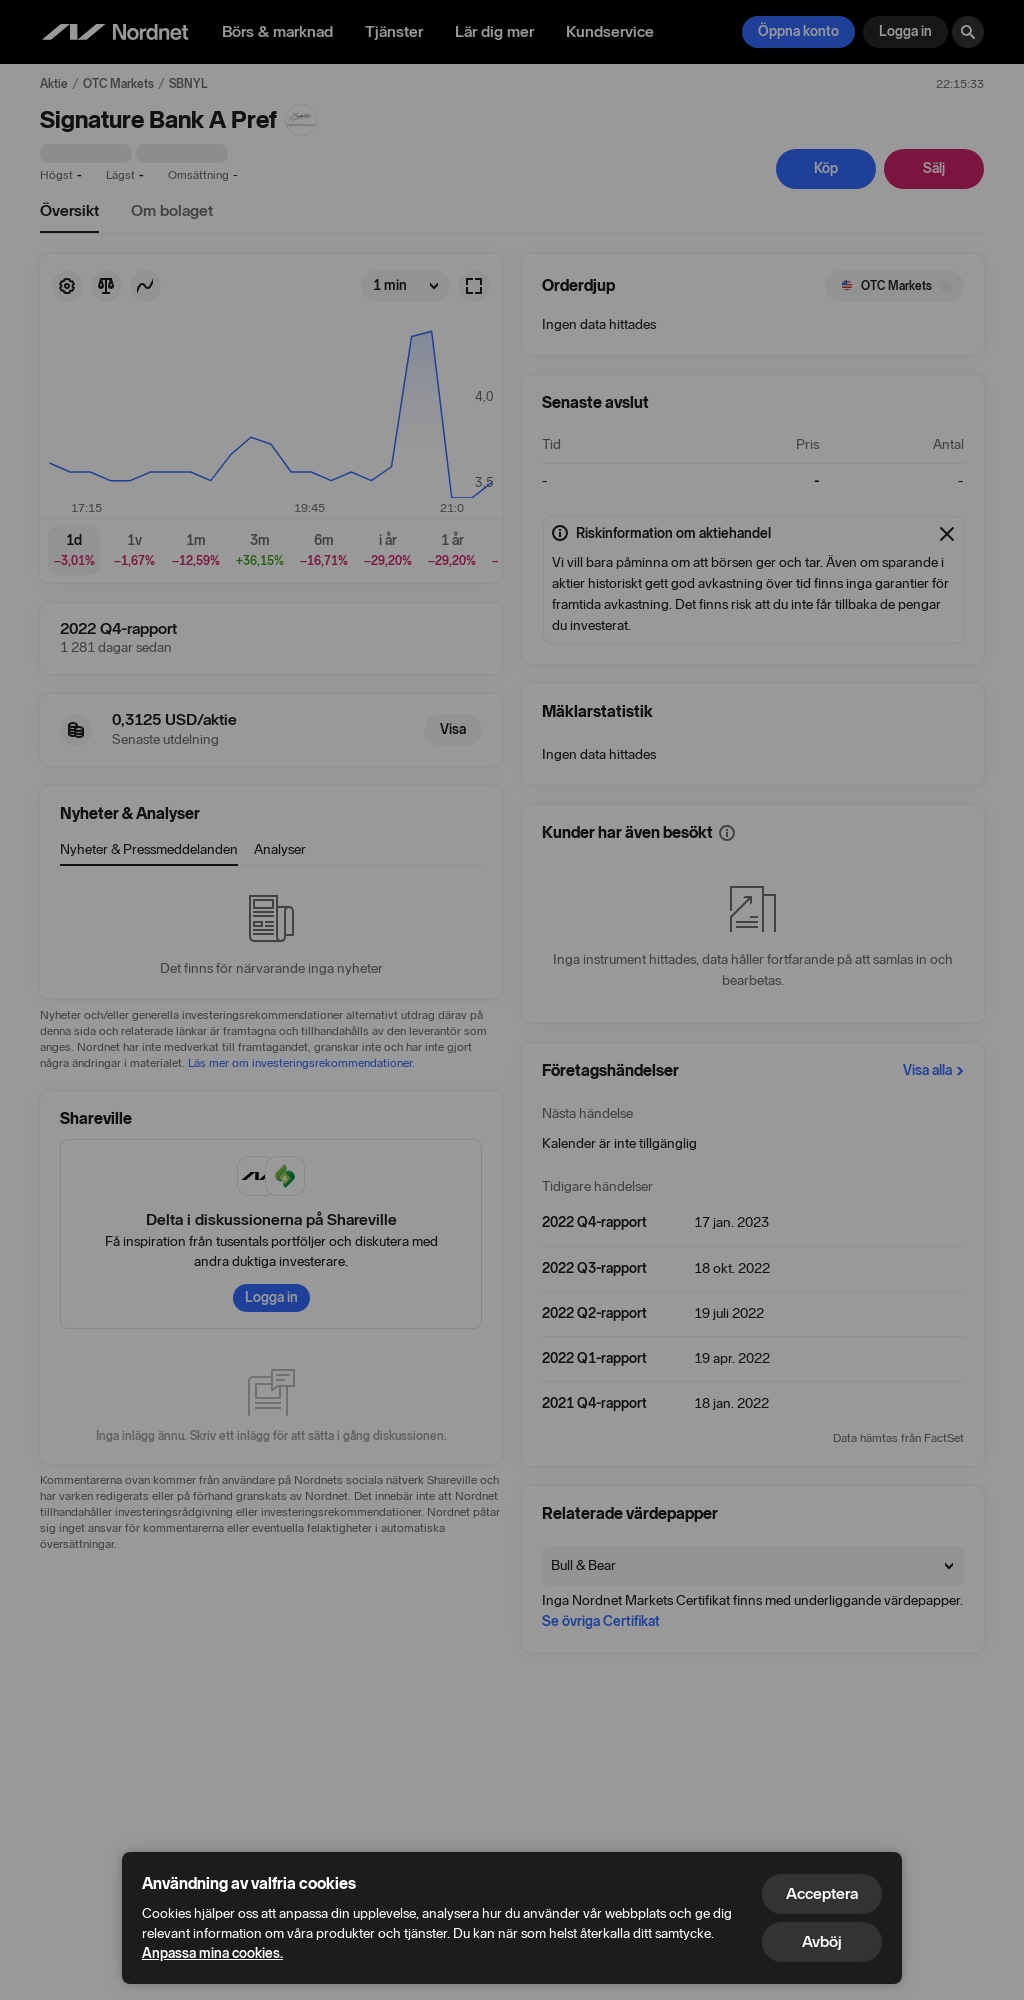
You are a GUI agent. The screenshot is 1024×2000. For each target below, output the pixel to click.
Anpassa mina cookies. (212, 1953)
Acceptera (822, 1893)
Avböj (822, 1941)
